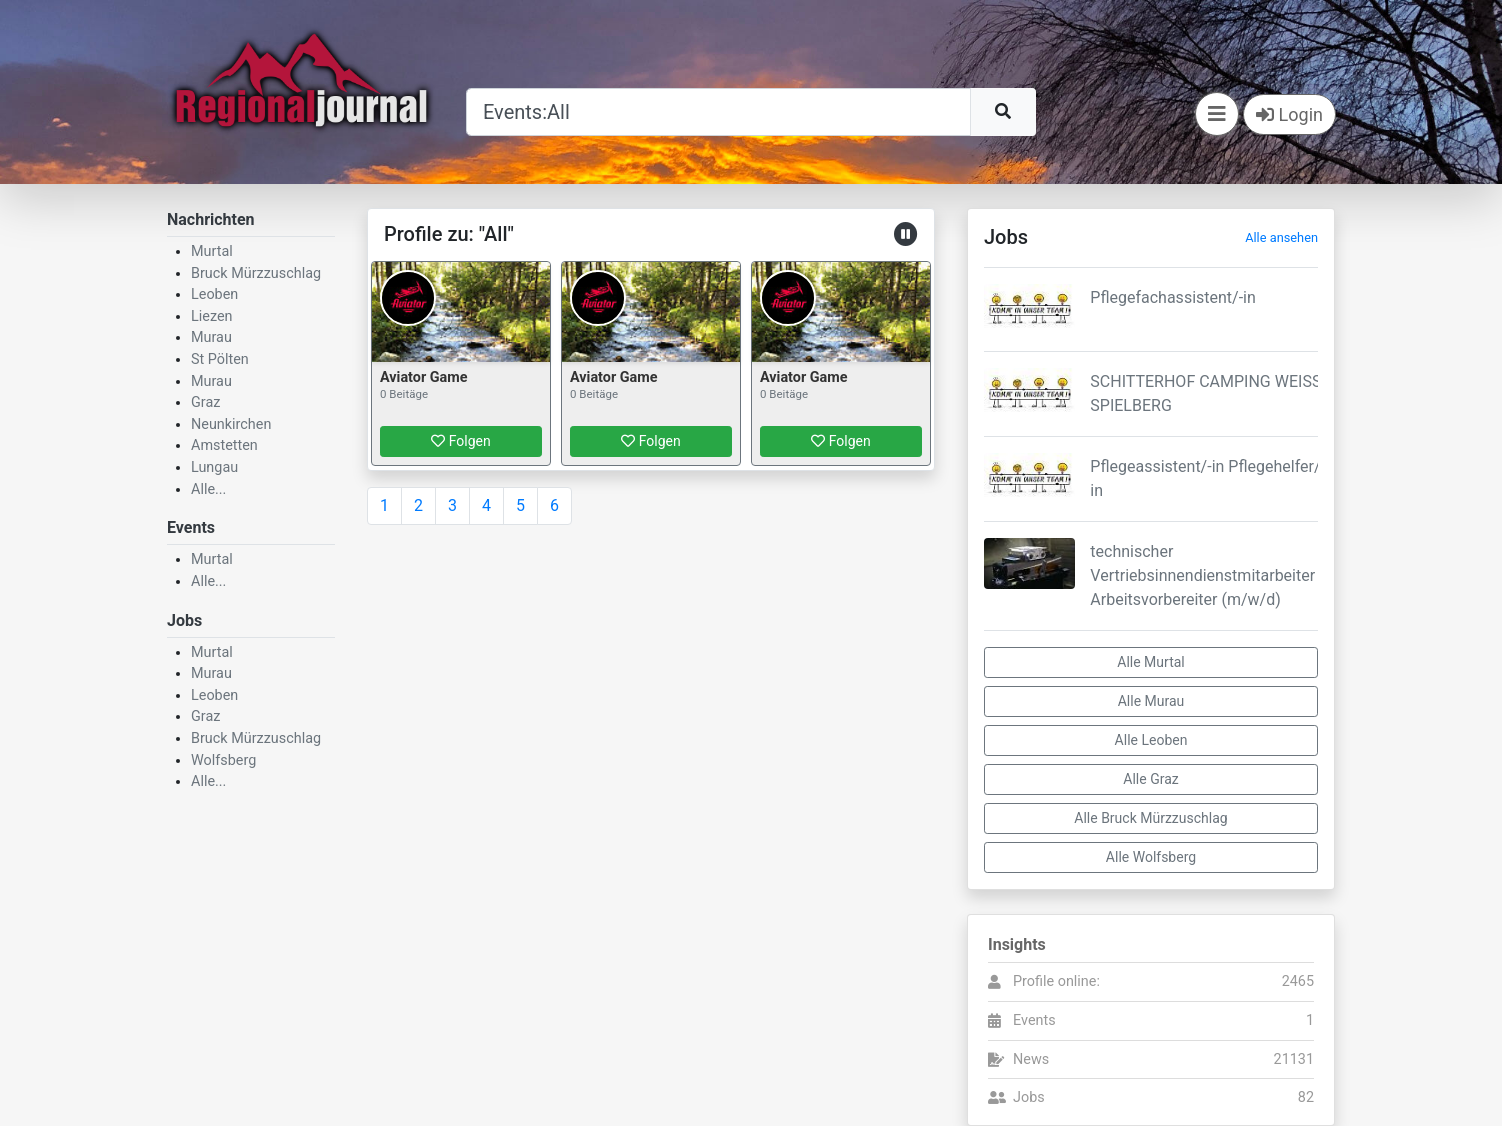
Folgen (460, 441)
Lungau (214, 467)
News (1031, 1059)
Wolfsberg (223, 760)
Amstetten (224, 445)
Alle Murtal (1150, 662)
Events (1034, 1020)
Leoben (214, 294)
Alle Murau (1151, 701)
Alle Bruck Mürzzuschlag (1150, 818)
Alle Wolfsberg (1151, 857)
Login (1289, 114)
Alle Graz (1150, 779)
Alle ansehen (1281, 237)
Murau (211, 337)
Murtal (212, 251)
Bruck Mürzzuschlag (256, 273)
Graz (205, 402)
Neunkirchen (231, 424)
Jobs (1029, 1097)
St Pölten (220, 359)
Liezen (212, 316)
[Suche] (718, 112)
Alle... (208, 489)
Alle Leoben (1151, 740)
